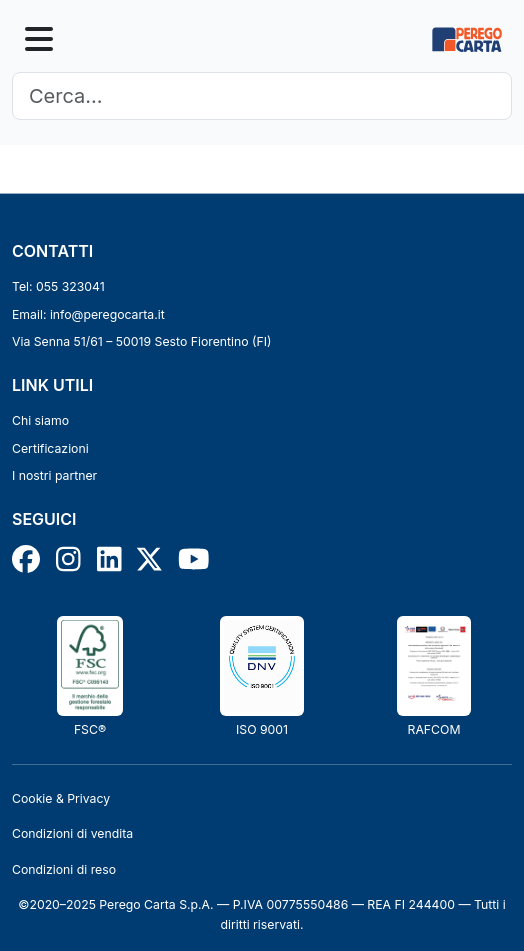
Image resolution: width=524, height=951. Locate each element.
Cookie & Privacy (61, 798)
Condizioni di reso (64, 869)
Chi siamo (40, 420)
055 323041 (70, 286)
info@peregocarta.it (107, 314)
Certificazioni (50, 448)
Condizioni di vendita (72, 833)
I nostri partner (54, 475)
